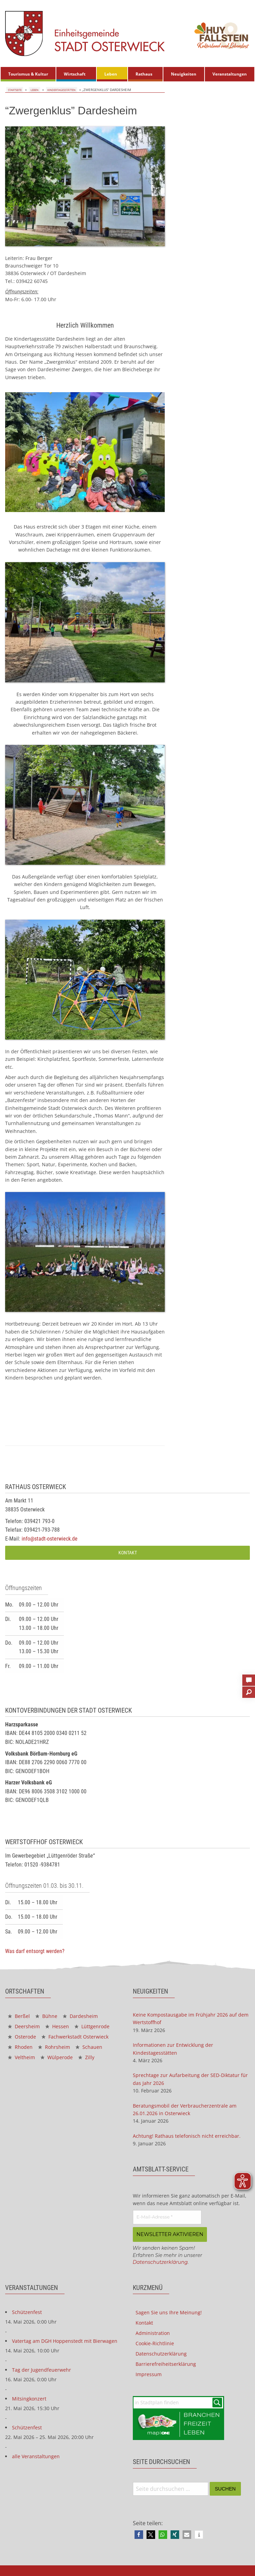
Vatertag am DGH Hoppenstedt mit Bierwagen (64, 2340)
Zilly (86, 2057)
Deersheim (24, 2026)
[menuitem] (28, 74)
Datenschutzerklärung (160, 2262)
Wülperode (56, 2057)
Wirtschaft (74, 74)
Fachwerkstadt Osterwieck (75, 2036)
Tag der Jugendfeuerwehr (41, 2369)
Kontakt (127, 1553)
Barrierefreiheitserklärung (166, 2363)
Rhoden (20, 2047)
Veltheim (21, 2057)
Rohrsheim (54, 2047)
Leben (110, 74)
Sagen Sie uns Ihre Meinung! (169, 2311)
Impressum (149, 2373)
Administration (153, 2332)
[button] (139, 2534)
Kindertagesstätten (61, 89)
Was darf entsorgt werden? (35, 1951)
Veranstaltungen (229, 74)
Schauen (89, 2047)
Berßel (19, 2016)
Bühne (46, 2016)
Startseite (14, 89)
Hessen (57, 2026)
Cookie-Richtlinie (155, 2342)
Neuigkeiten (183, 74)
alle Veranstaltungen (36, 2455)
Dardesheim (80, 2016)
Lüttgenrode (91, 2026)
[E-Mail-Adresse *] (167, 2217)
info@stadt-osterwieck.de (50, 1538)
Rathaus (144, 74)
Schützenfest (27, 2311)
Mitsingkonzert (29, 2398)
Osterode (22, 2036)
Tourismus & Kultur (28, 74)
